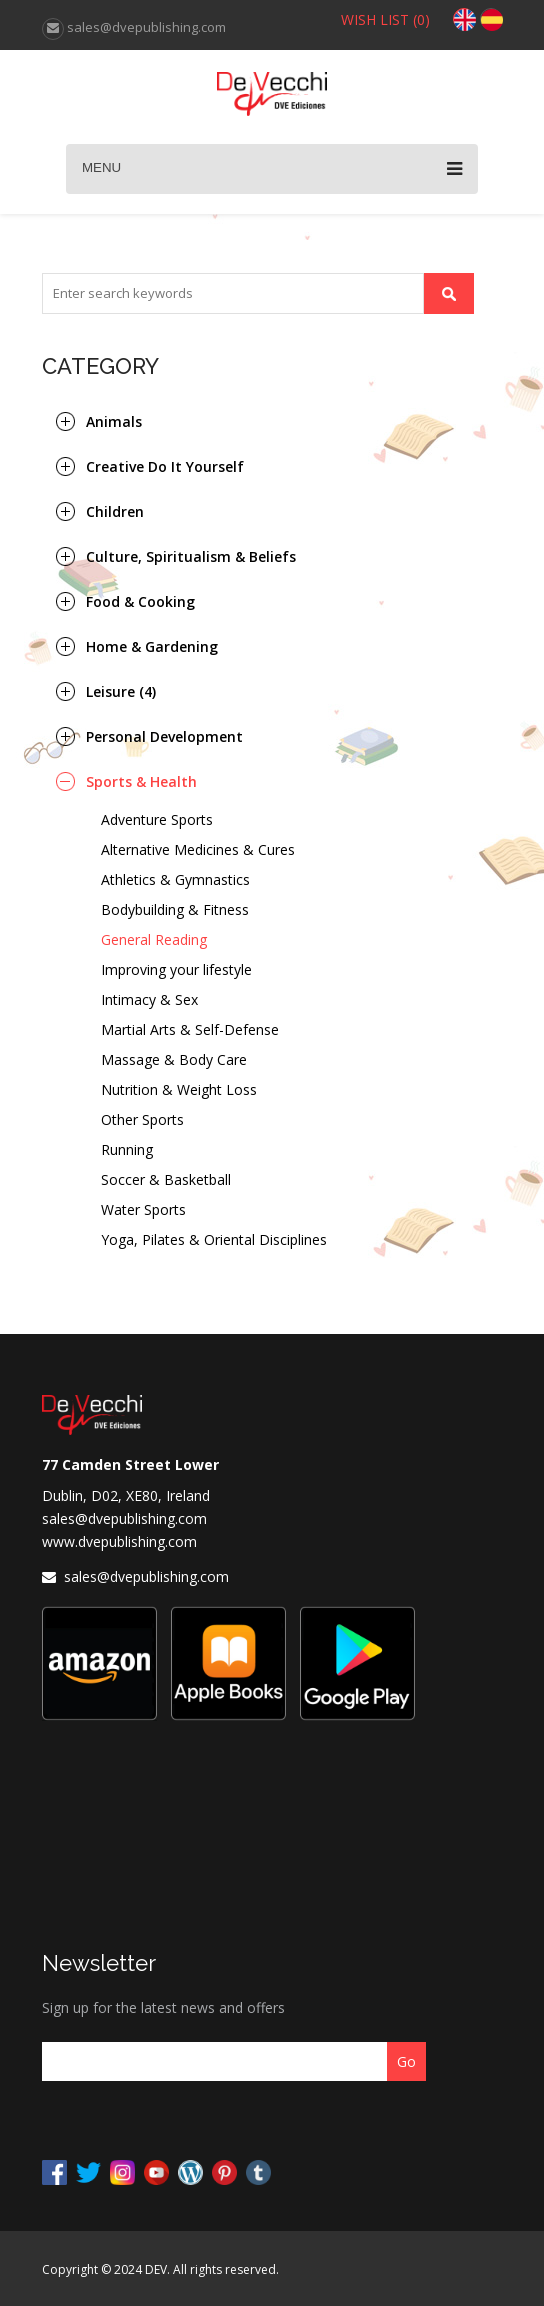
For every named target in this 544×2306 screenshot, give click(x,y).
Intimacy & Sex (149, 999)
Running (127, 1149)
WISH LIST (385, 19)
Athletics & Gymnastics (175, 879)
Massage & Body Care (174, 1059)
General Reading (154, 939)
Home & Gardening (152, 646)
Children (115, 511)
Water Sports (143, 1209)
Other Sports (142, 1119)
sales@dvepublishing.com (124, 1518)
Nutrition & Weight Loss (179, 1089)
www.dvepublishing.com (119, 1541)
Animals (114, 421)
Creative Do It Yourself (165, 466)
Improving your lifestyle (176, 969)
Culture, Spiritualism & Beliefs (191, 556)
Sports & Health (141, 781)
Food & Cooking (140, 601)
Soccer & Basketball (166, 1179)
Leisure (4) (121, 691)
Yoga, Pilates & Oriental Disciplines (214, 1239)
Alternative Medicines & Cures (198, 849)
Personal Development (164, 736)
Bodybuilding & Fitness (175, 909)
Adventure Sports (157, 819)
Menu (272, 169)
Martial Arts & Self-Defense (190, 1029)
